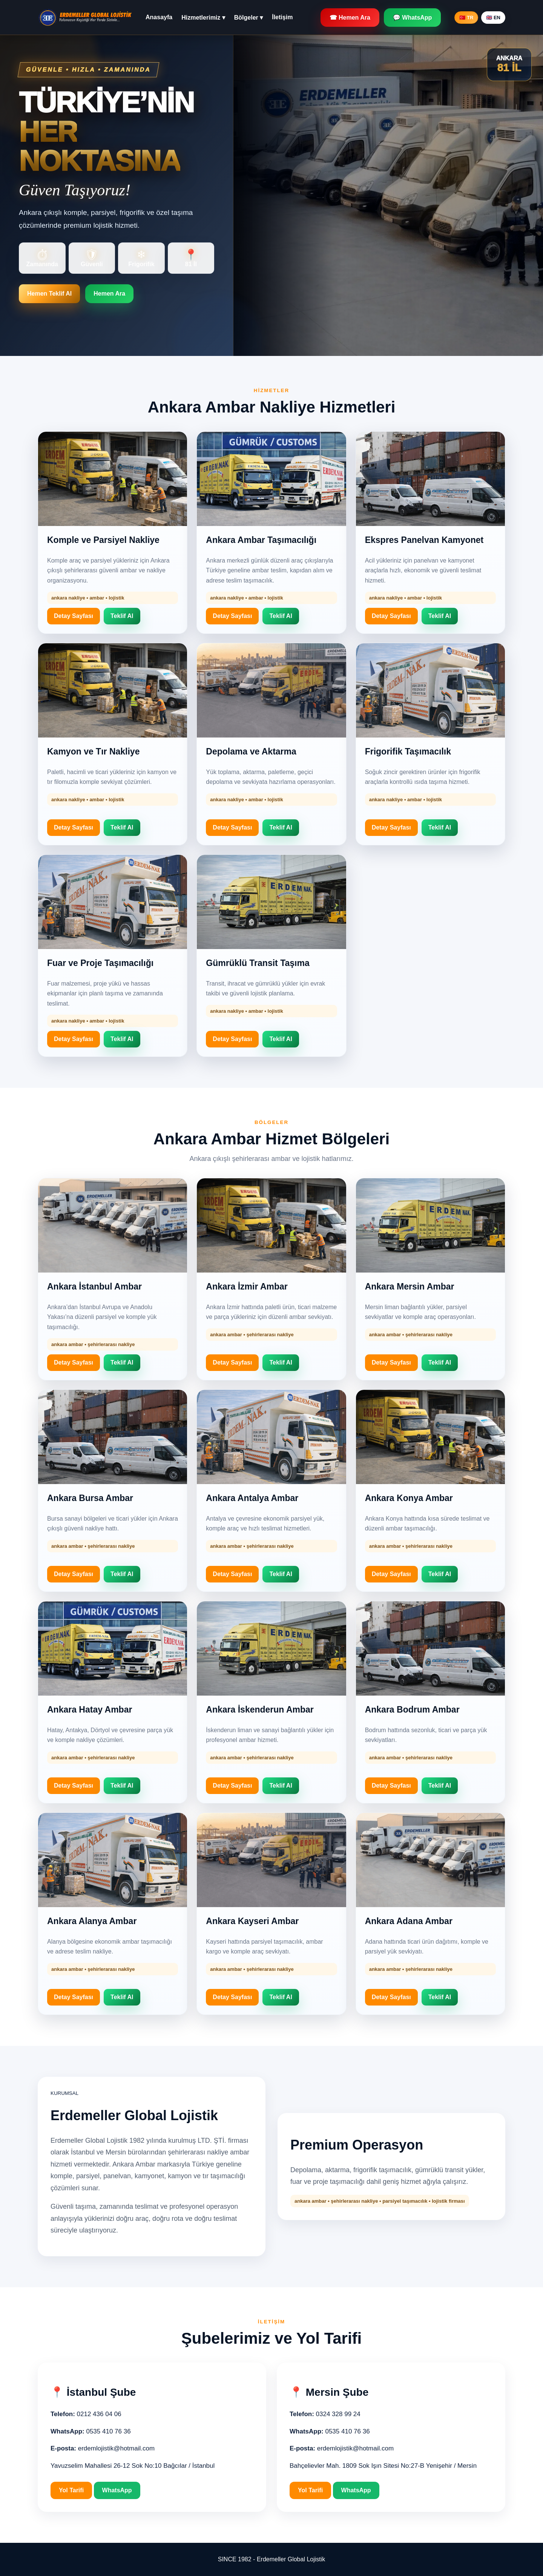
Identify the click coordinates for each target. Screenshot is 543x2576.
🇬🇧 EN (493, 17)
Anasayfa (159, 17)
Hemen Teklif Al (49, 293)
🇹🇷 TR (466, 17)
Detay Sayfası (73, 616)
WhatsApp (117, 2490)
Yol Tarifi (71, 2490)
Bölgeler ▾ (248, 17)
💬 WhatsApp (412, 17)
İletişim (282, 17)
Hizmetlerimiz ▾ (203, 17)
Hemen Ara (109, 293)
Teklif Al (121, 616)
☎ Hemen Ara (350, 17)
